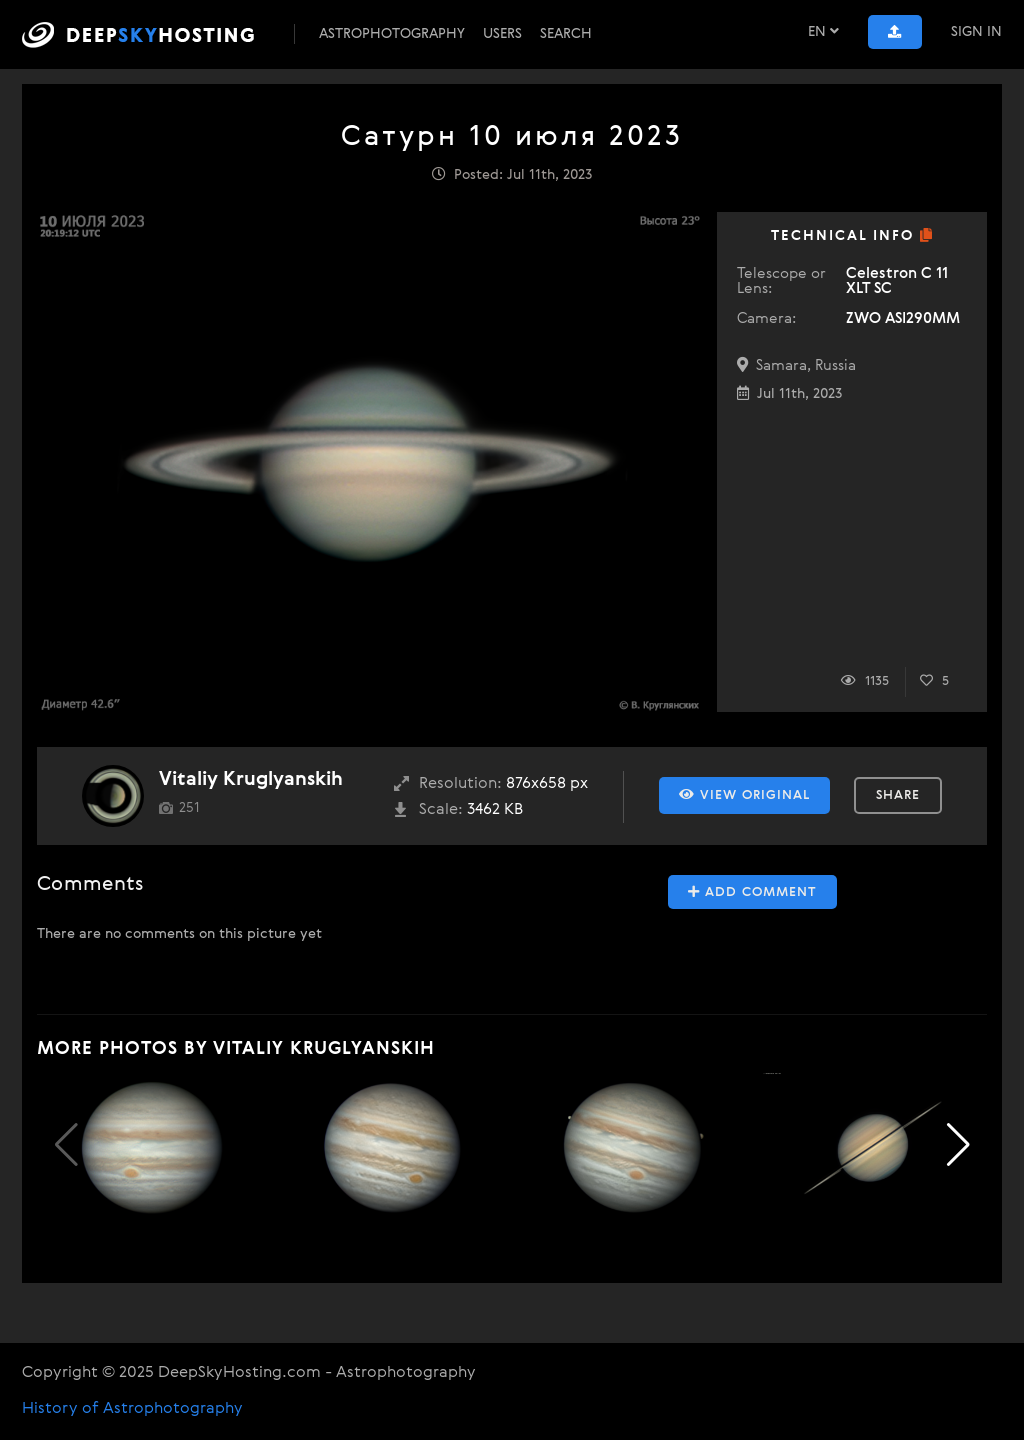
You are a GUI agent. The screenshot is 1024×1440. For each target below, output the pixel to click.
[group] (151, 1148)
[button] (958, 1145)
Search (566, 34)
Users (502, 34)
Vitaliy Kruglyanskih (251, 779)
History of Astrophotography (132, 1409)
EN (823, 31)
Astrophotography (392, 34)
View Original (744, 795)
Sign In (976, 32)
